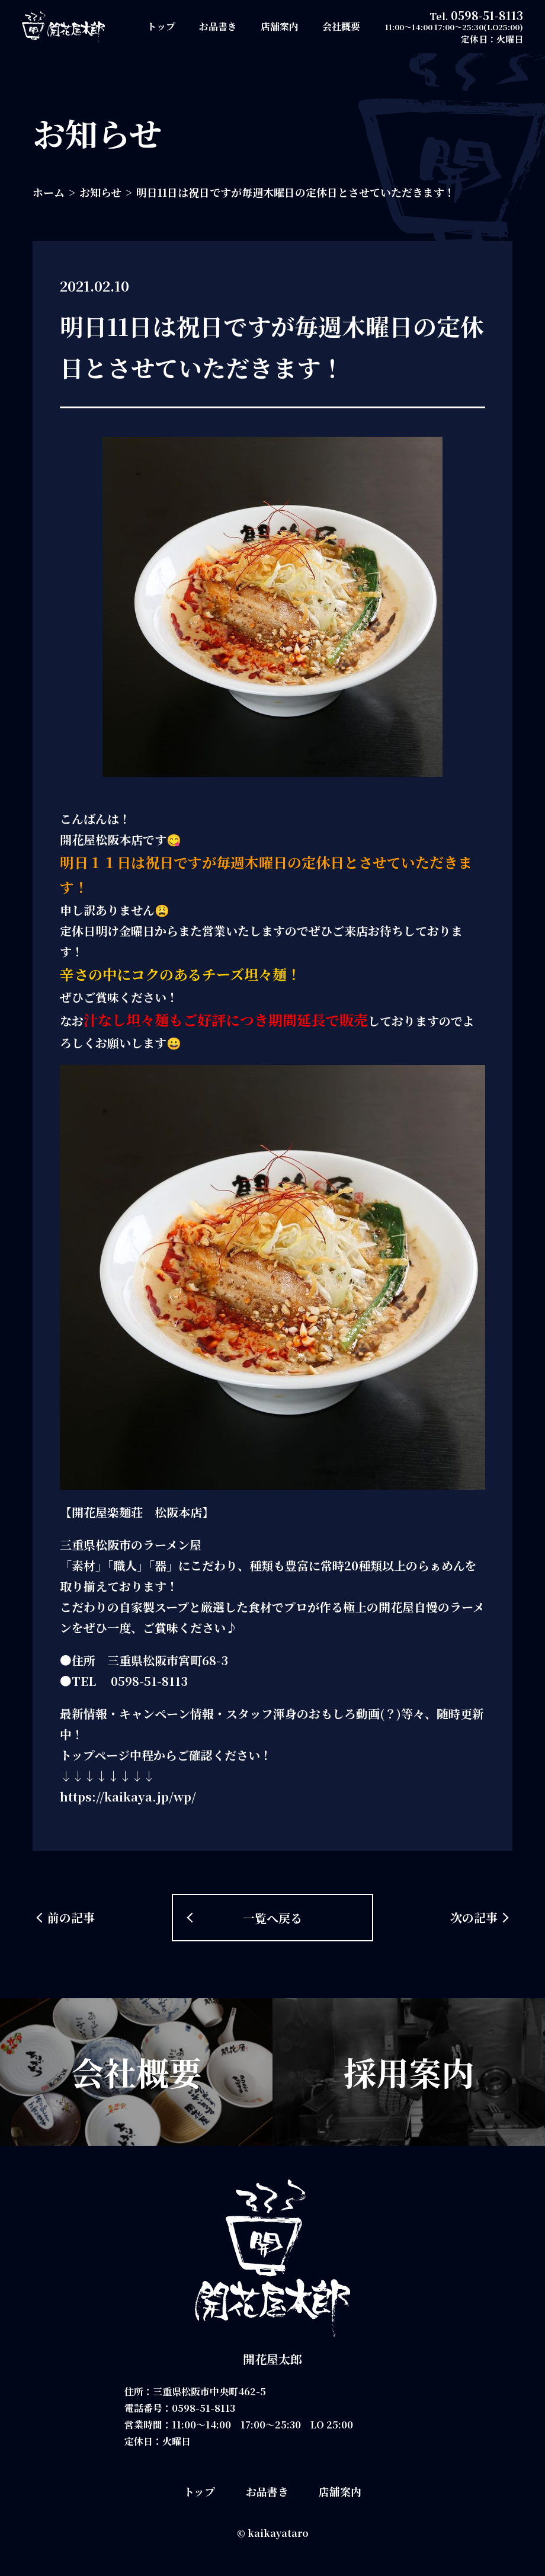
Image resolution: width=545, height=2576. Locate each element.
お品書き (218, 26)
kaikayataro (278, 2533)
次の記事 (474, 1917)
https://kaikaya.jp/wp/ (128, 1796)
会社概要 (341, 26)
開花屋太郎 (272, 2358)
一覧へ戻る (272, 1918)
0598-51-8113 (487, 15)
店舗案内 (280, 26)
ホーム (49, 192)
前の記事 (71, 1917)
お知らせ (100, 192)
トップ (161, 26)
